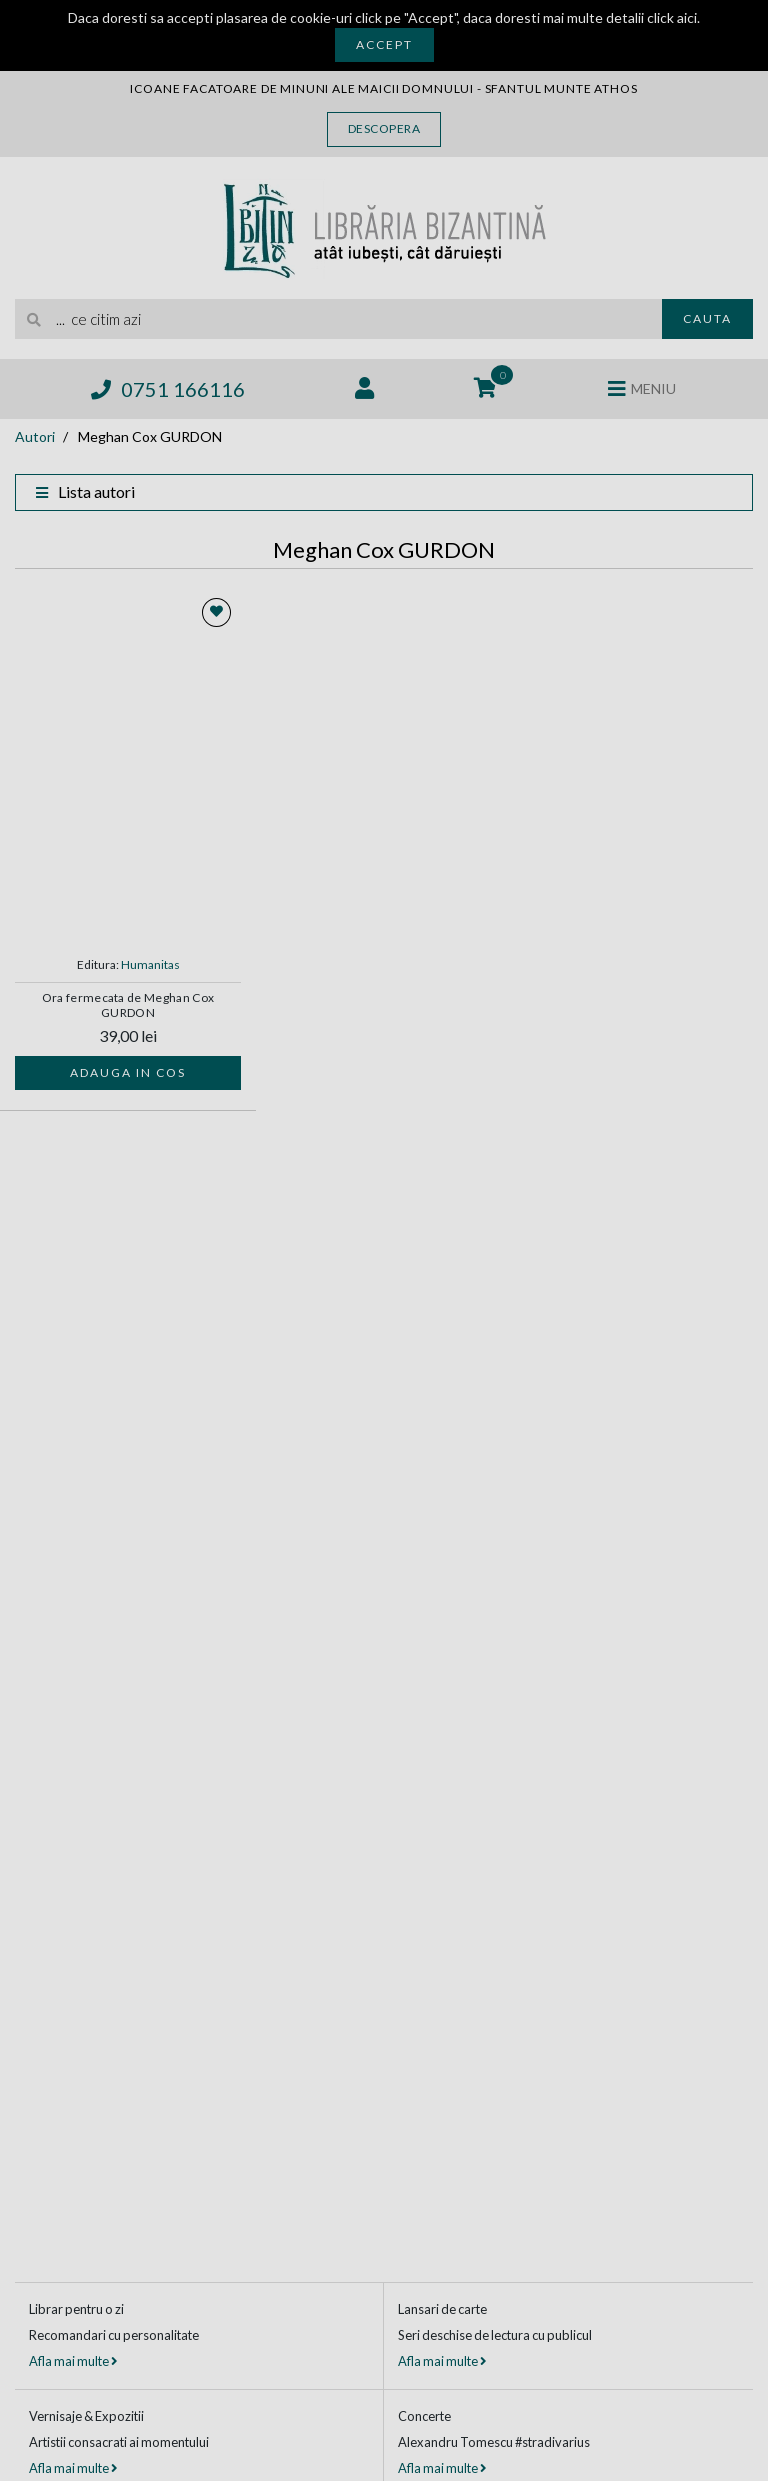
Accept (384, 44)
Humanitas (150, 964)
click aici (672, 17)
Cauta (707, 318)
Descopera (384, 128)
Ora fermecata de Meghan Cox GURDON (128, 1005)
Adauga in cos (128, 1072)
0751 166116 (168, 389)
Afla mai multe (73, 2361)
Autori (35, 436)
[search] (338, 319)
